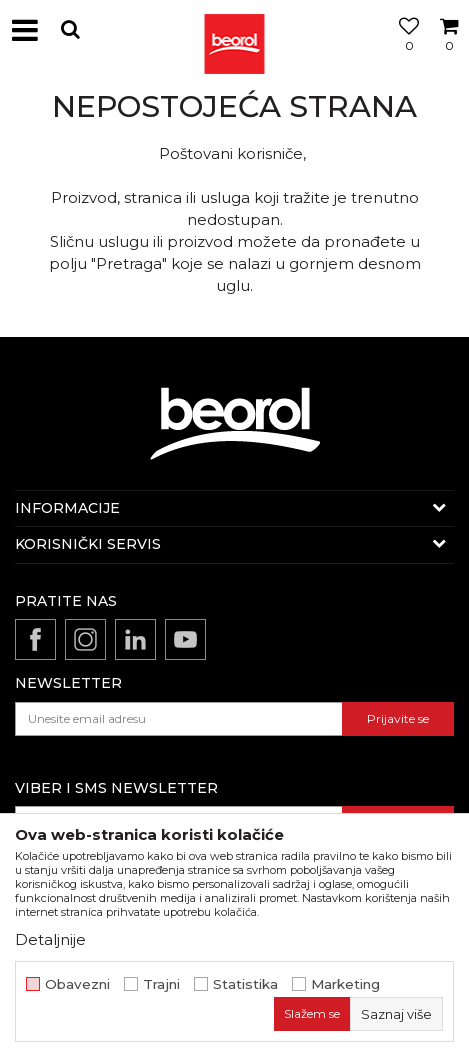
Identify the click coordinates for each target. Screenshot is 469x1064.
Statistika (245, 984)
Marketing (345, 984)
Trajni (161, 984)
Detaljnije (50, 939)
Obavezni (77, 984)
